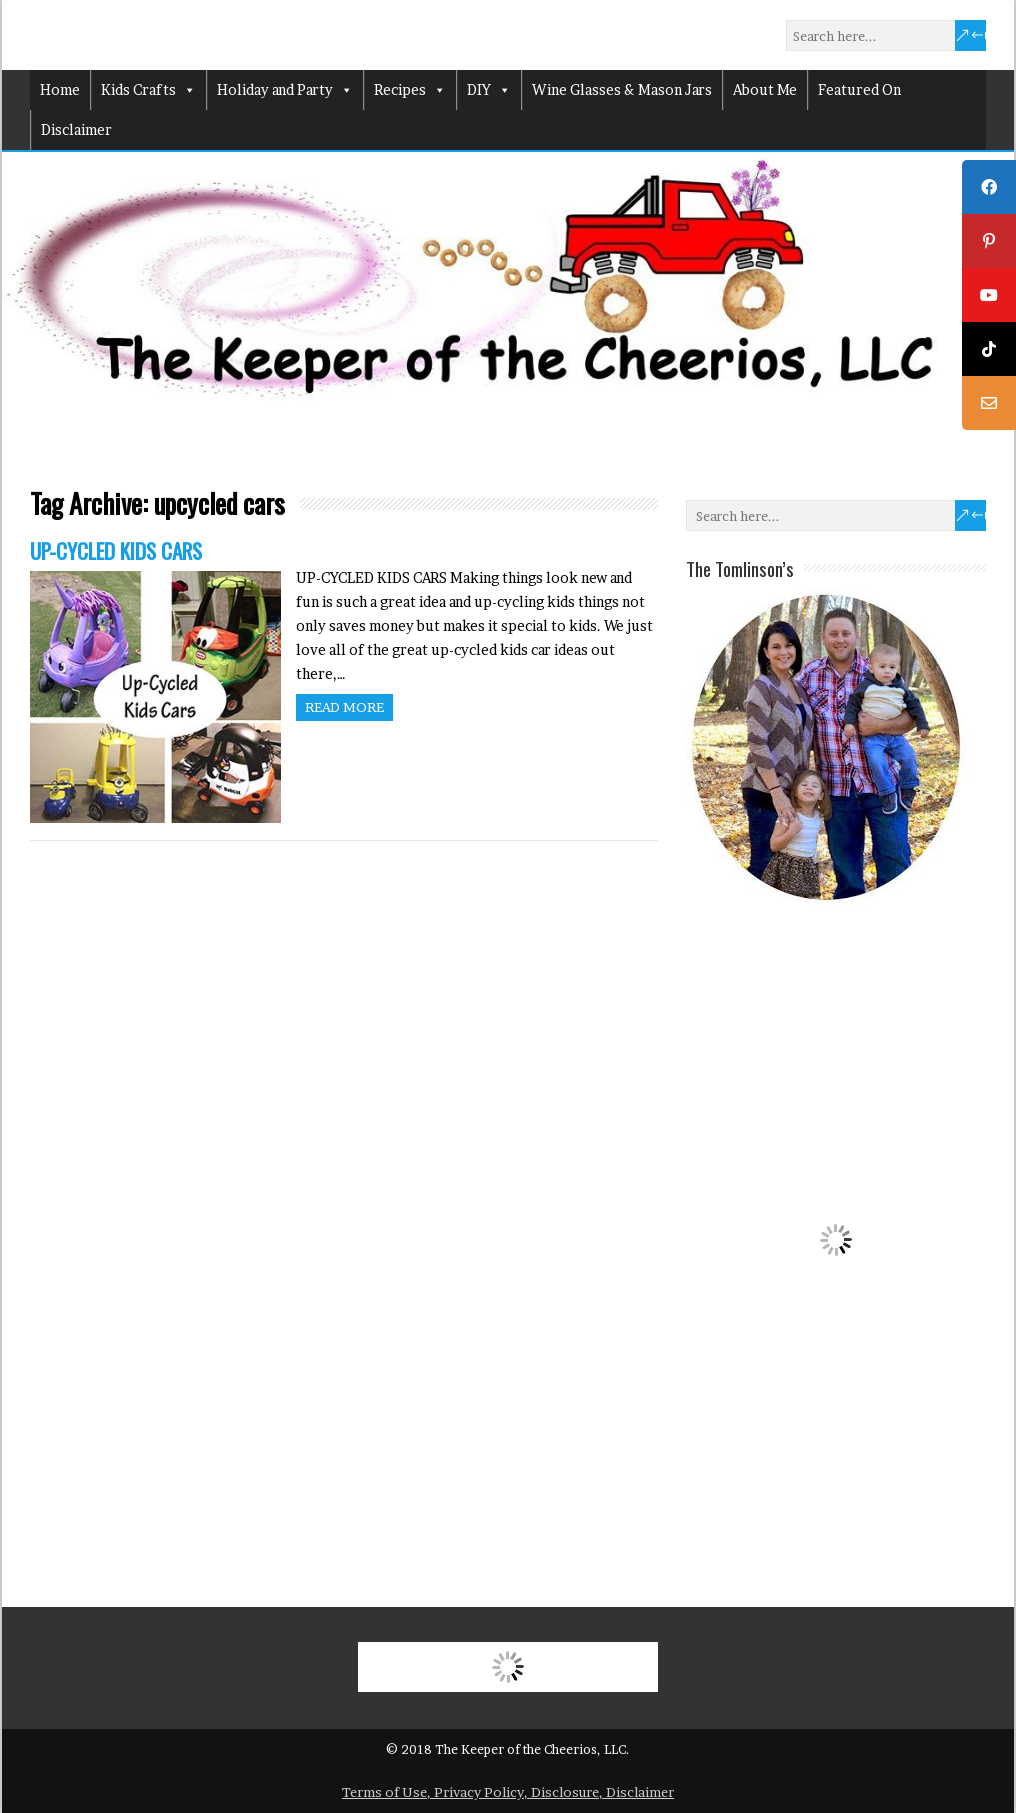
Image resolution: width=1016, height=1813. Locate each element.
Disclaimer (76, 129)
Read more (344, 707)
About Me (765, 89)
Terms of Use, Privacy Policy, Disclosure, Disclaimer (508, 1792)
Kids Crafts (148, 90)
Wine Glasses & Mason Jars (622, 89)
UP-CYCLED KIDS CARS (116, 550)
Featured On (859, 89)
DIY (489, 90)
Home (60, 89)
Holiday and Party (285, 90)
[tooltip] (989, 187)
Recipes (410, 90)
